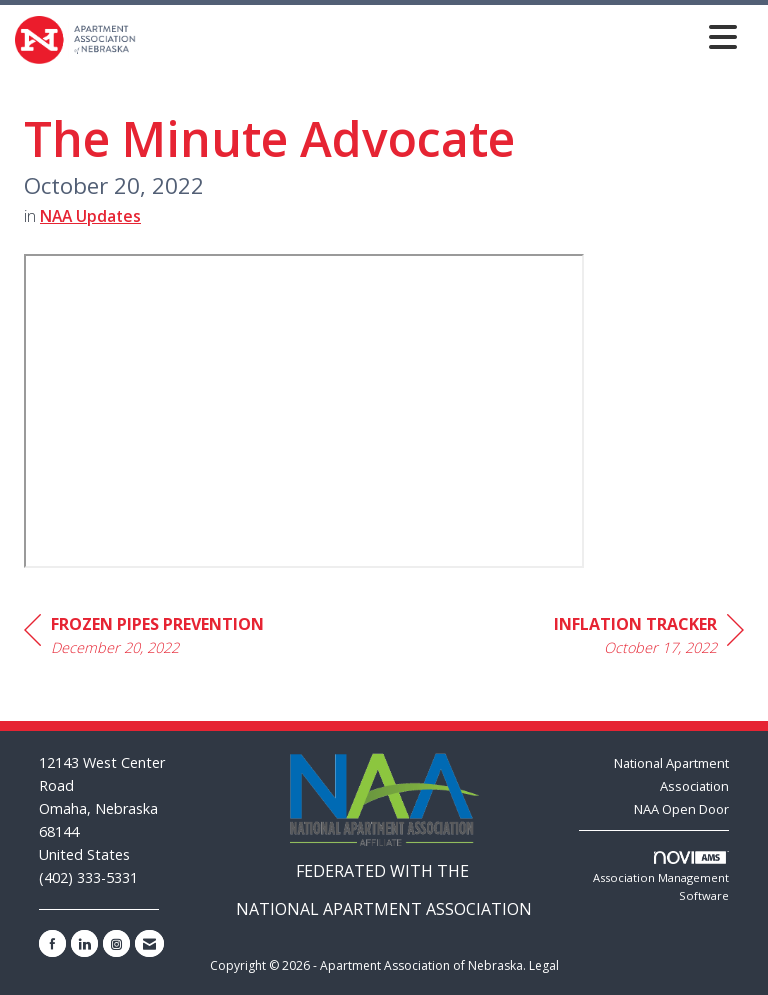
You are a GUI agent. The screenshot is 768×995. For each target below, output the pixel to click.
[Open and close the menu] (442, 36)
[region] (649, 638)
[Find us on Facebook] (52, 943)
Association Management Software (661, 877)
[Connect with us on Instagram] (116, 943)
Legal (544, 965)
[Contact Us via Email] (149, 943)
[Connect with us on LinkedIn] (84, 943)
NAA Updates (90, 216)
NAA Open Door (681, 809)
